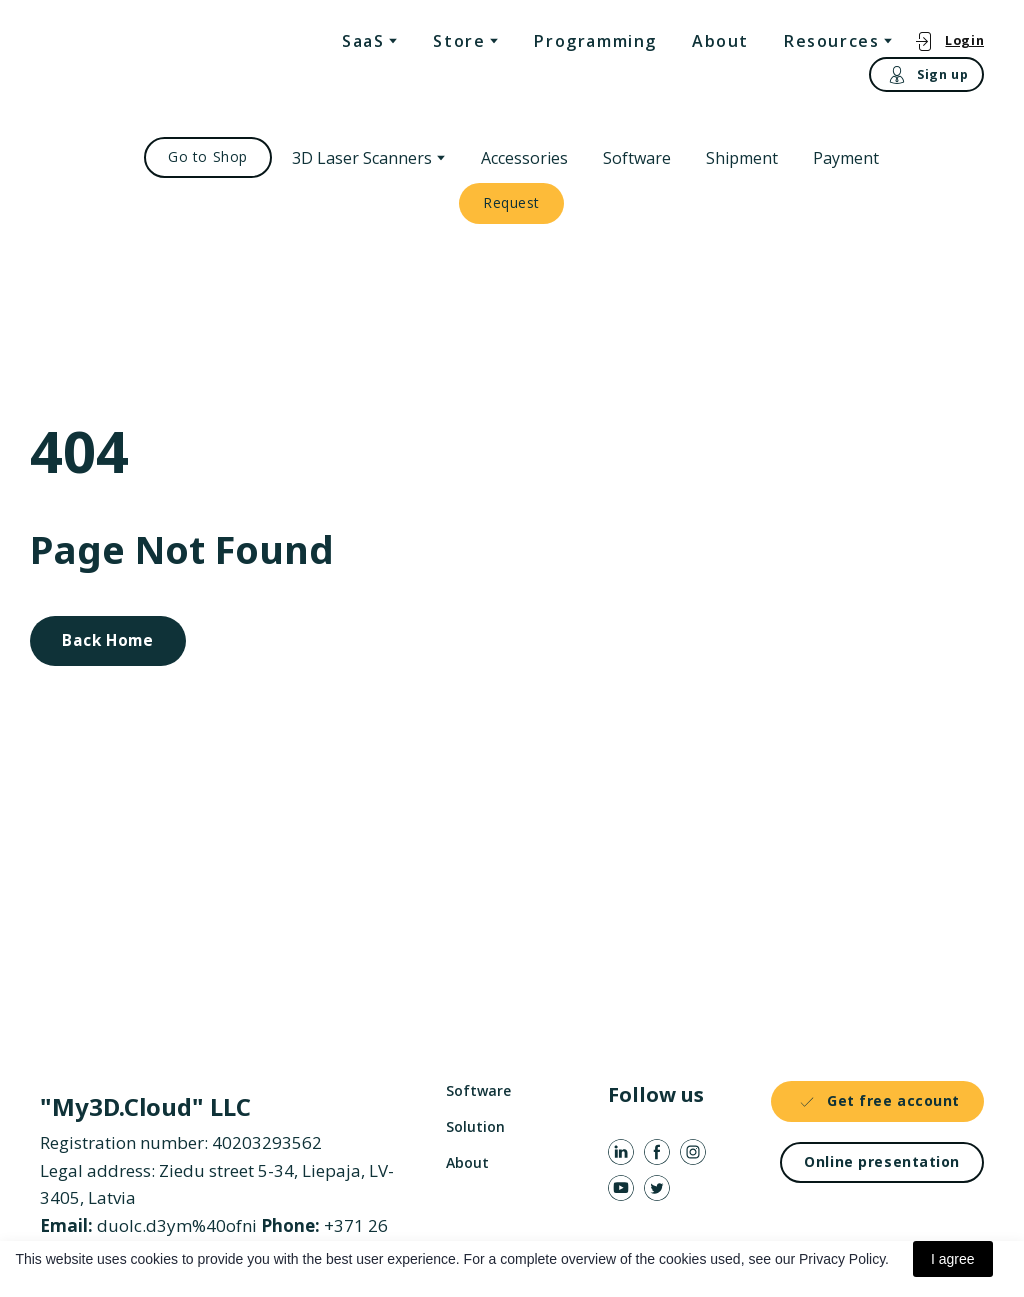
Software (637, 158)
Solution (475, 1126)
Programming (595, 41)
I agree (953, 1259)
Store (459, 41)
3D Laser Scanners (362, 158)
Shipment (742, 158)
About (720, 41)
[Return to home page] (122, 60)
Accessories (524, 158)
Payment (846, 158)
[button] (948, 40)
